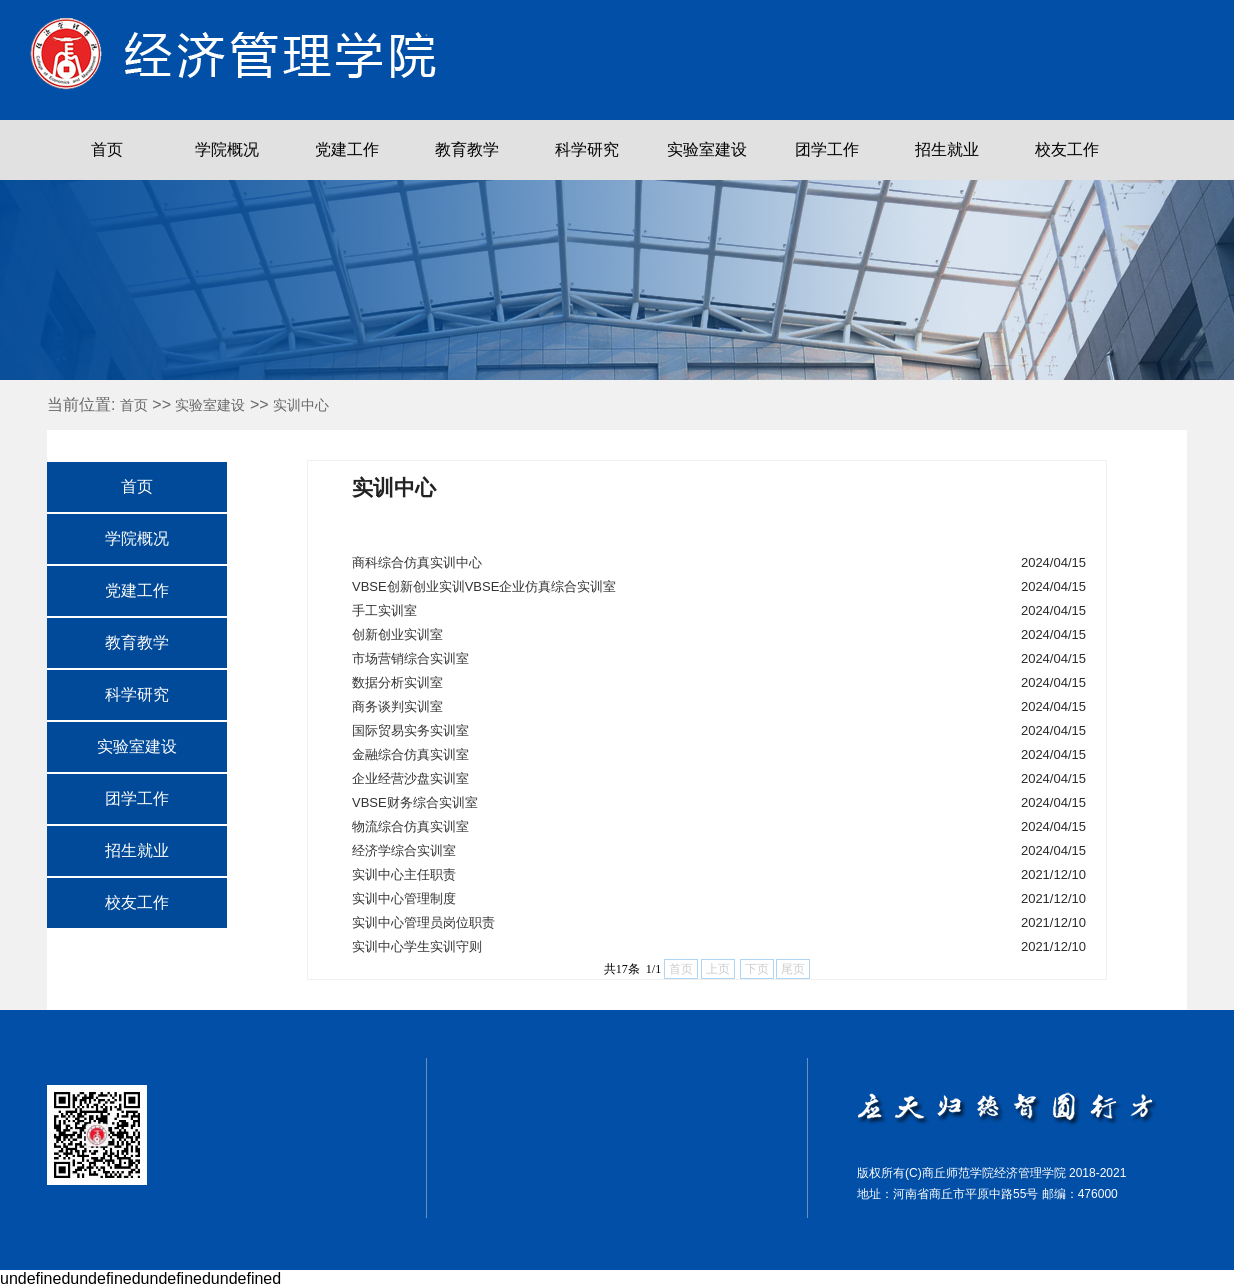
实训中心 (301, 405)
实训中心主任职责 (404, 874)
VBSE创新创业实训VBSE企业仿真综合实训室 (484, 586)
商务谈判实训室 (397, 706)
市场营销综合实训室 (410, 658)
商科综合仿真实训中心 (417, 562)
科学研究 (587, 149)
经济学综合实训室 (404, 850)
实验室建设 (707, 149)
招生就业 (947, 149)
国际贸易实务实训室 (410, 730)
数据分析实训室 (397, 682)
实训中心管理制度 (404, 898)
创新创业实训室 (397, 634)
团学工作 (827, 149)
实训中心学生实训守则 (417, 946)
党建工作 (347, 149)
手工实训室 (384, 610)
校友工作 (1067, 149)
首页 (107, 149)
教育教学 (467, 149)
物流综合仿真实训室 (410, 826)
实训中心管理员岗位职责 (423, 922)
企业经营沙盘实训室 (410, 778)
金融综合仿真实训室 (410, 754)
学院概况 (227, 149)
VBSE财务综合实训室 (415, 802)
